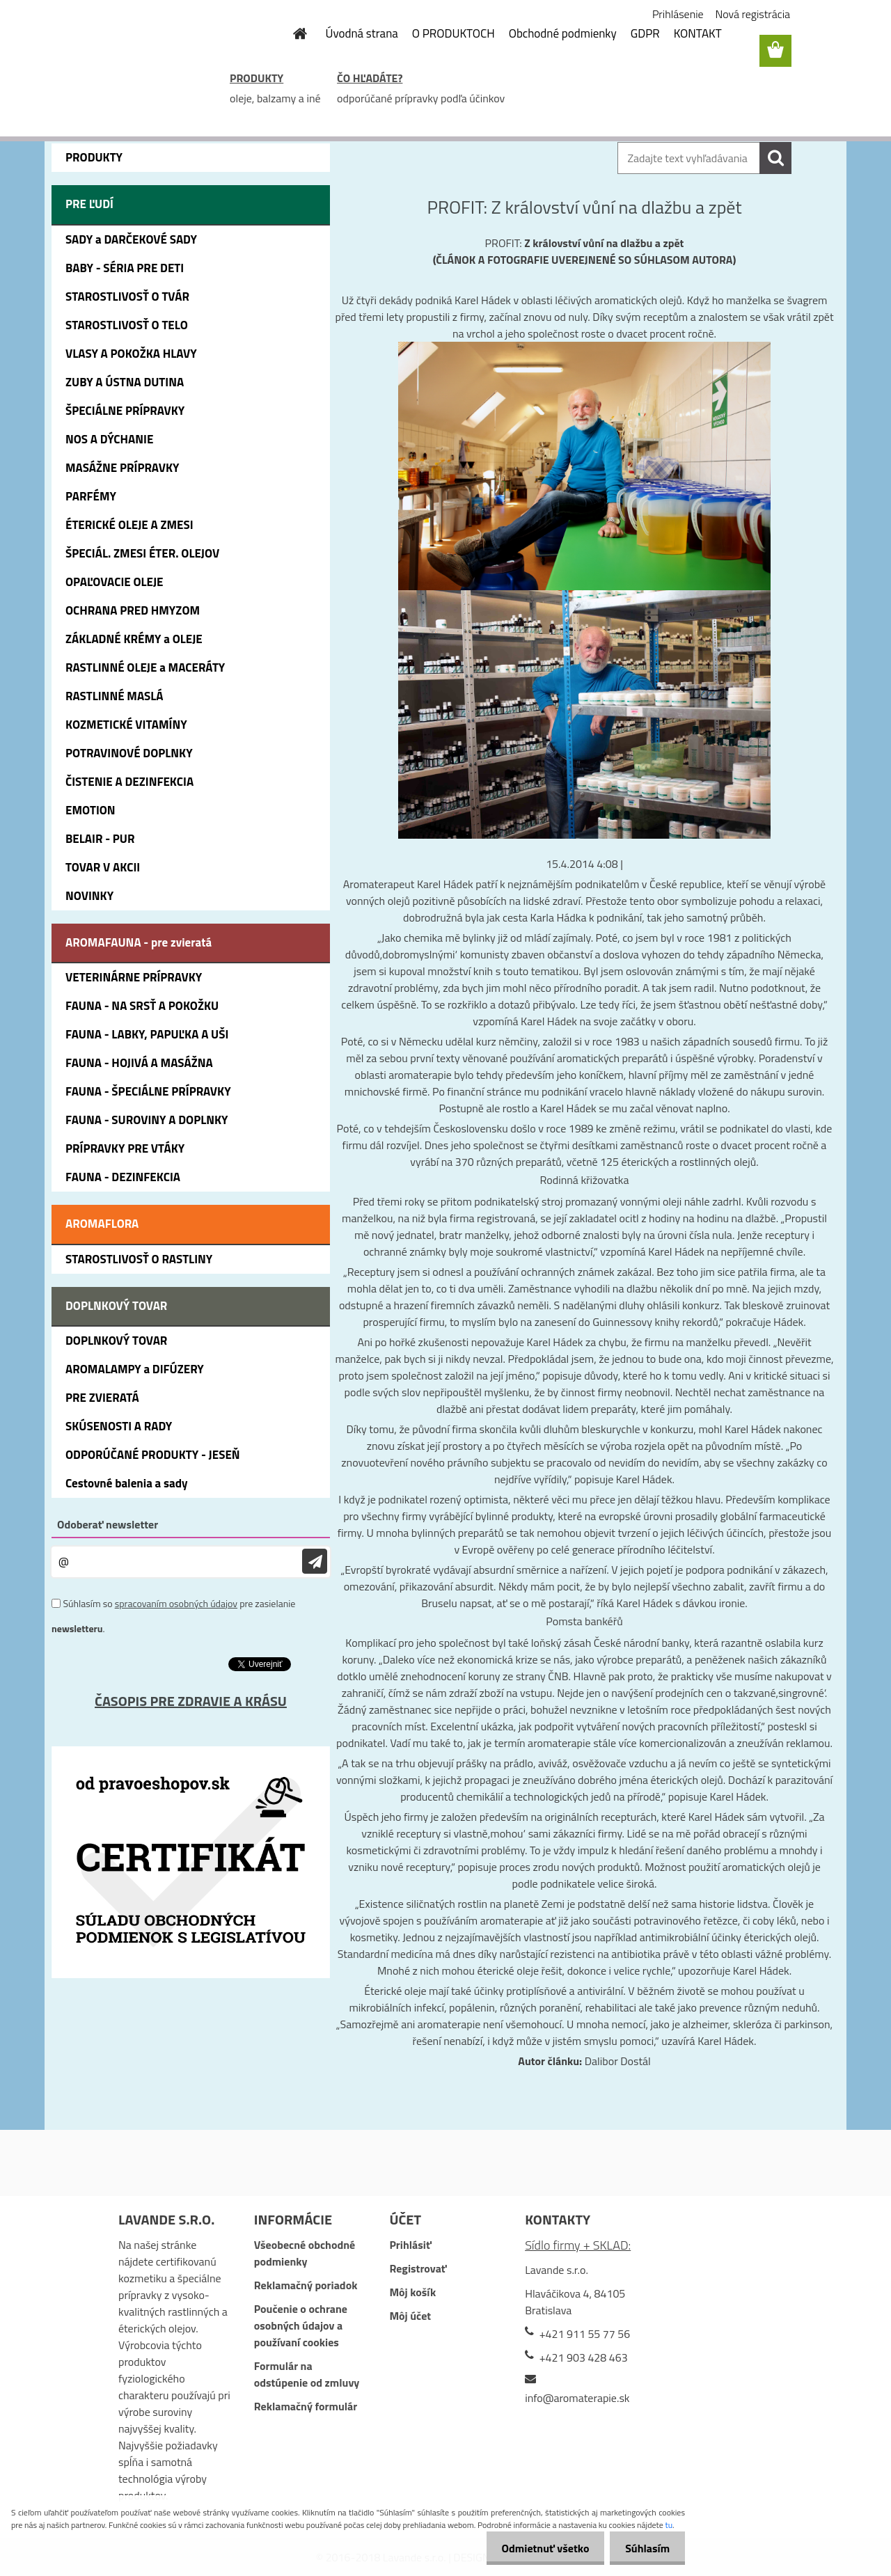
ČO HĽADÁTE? (369, 78)
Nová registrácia (753, 14)
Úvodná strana (362, 33)
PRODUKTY (256, 78)
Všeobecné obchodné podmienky (305, 2253)
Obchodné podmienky (563, 33)
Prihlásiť (410, 2244)
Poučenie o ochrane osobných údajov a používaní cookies (300, 2325)
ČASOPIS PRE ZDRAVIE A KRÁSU (191, 1701)
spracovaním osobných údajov (176, 1603)
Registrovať (417, 2268)
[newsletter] (314, 1561)
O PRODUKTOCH (453, 33)
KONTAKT (698, 33)
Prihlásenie (678, 14)
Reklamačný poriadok (306, 2285)
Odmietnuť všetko (539, 2548)
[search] (775, 158)
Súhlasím (645, 2548)
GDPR (645, 33)
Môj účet (410, 2315)
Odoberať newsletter (107, 1524)
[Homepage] (292, 33)
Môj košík (412, 2292)
